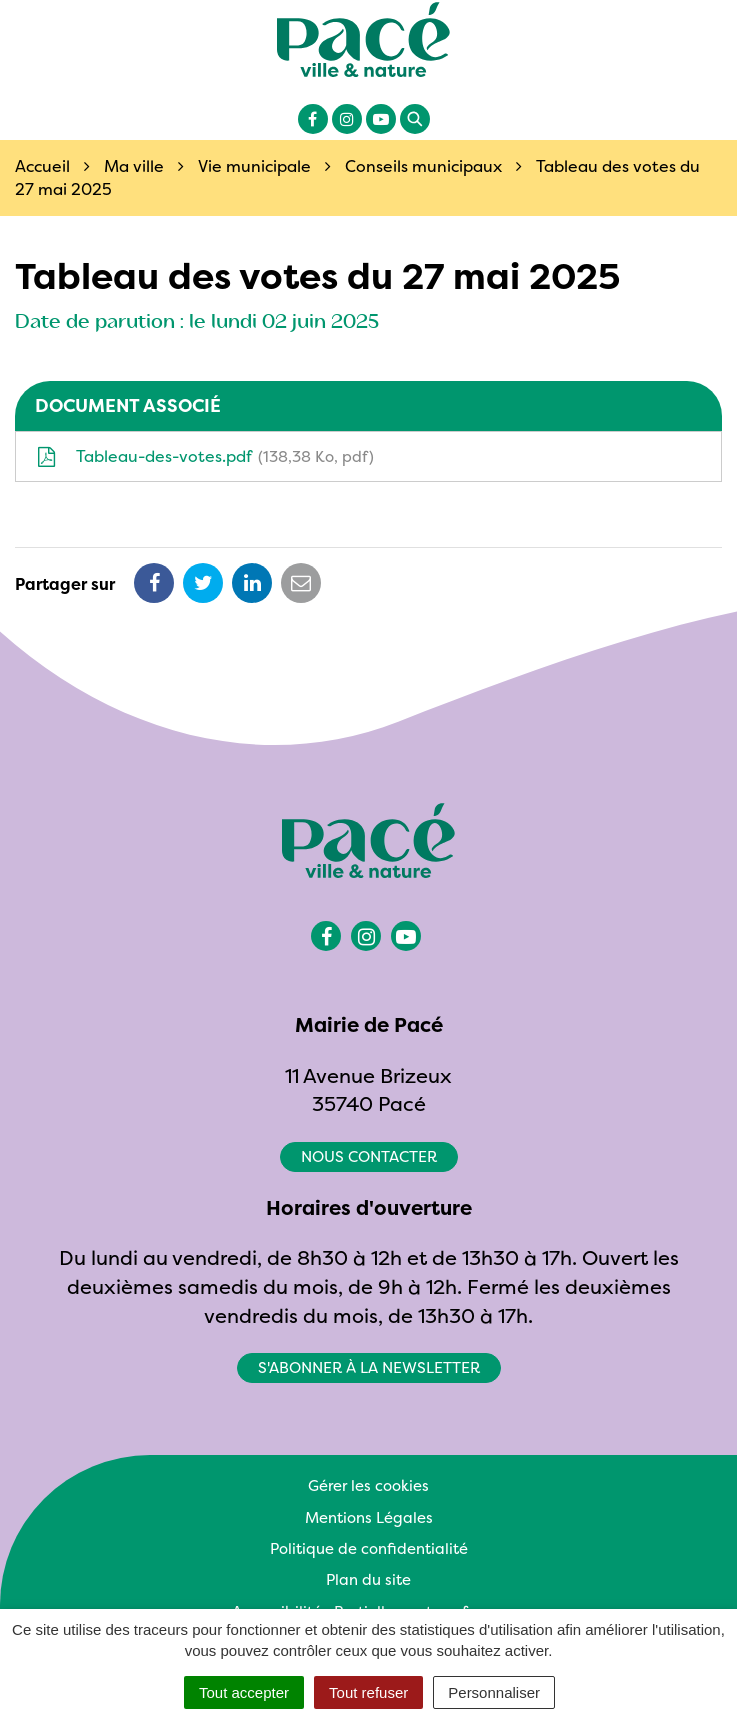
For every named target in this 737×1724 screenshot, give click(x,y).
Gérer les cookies (368, 1485)
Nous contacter (369, 1156)
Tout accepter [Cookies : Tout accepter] (244, 1692)
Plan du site (368, 1579)
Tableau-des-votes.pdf (205, 456)
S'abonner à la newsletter (369, 1367)
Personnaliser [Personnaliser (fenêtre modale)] (494, 1692)
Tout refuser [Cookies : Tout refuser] (368, 1692)
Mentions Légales (369, 1517)
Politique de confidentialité (369, 1548)
